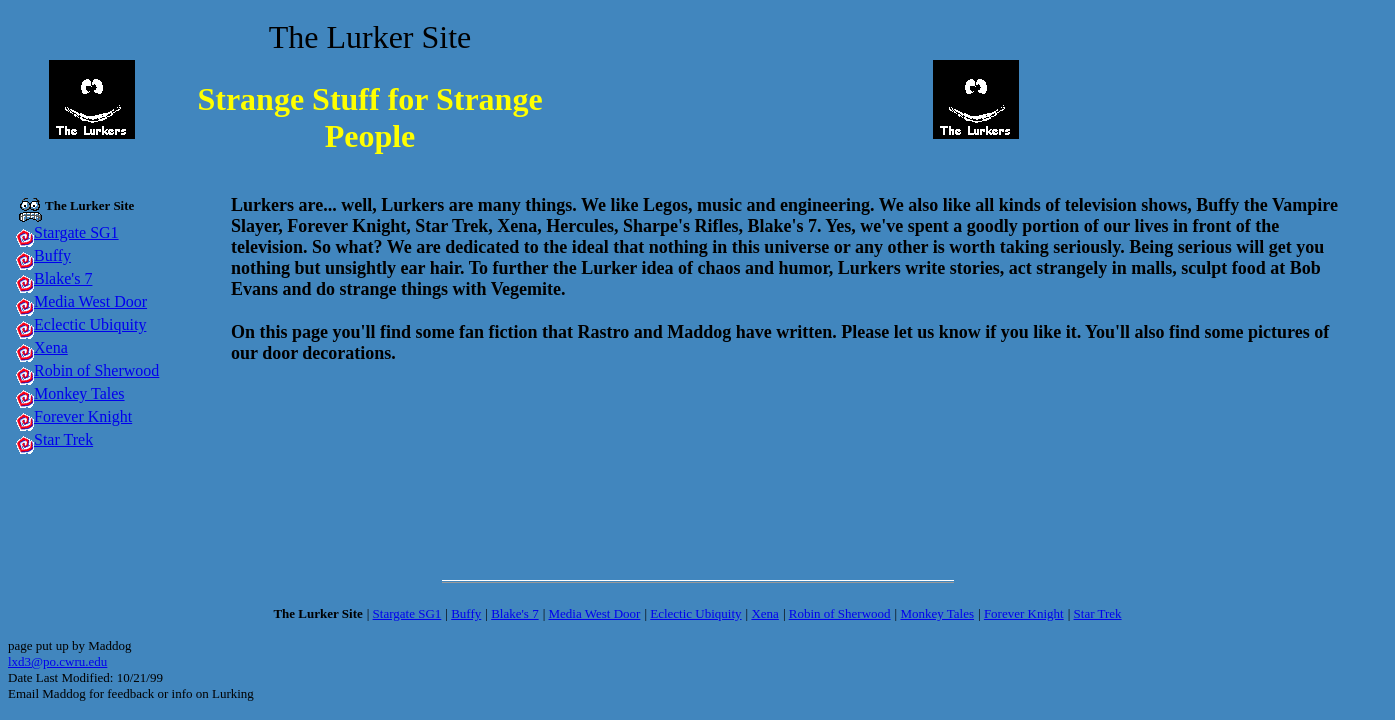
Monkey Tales (79, 393)
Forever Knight (83, 416)
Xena (51, 347)
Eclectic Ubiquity (90, 324)
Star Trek (63, 439)
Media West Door (90, 301)
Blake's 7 (63, 278)
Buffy (52, 255)
